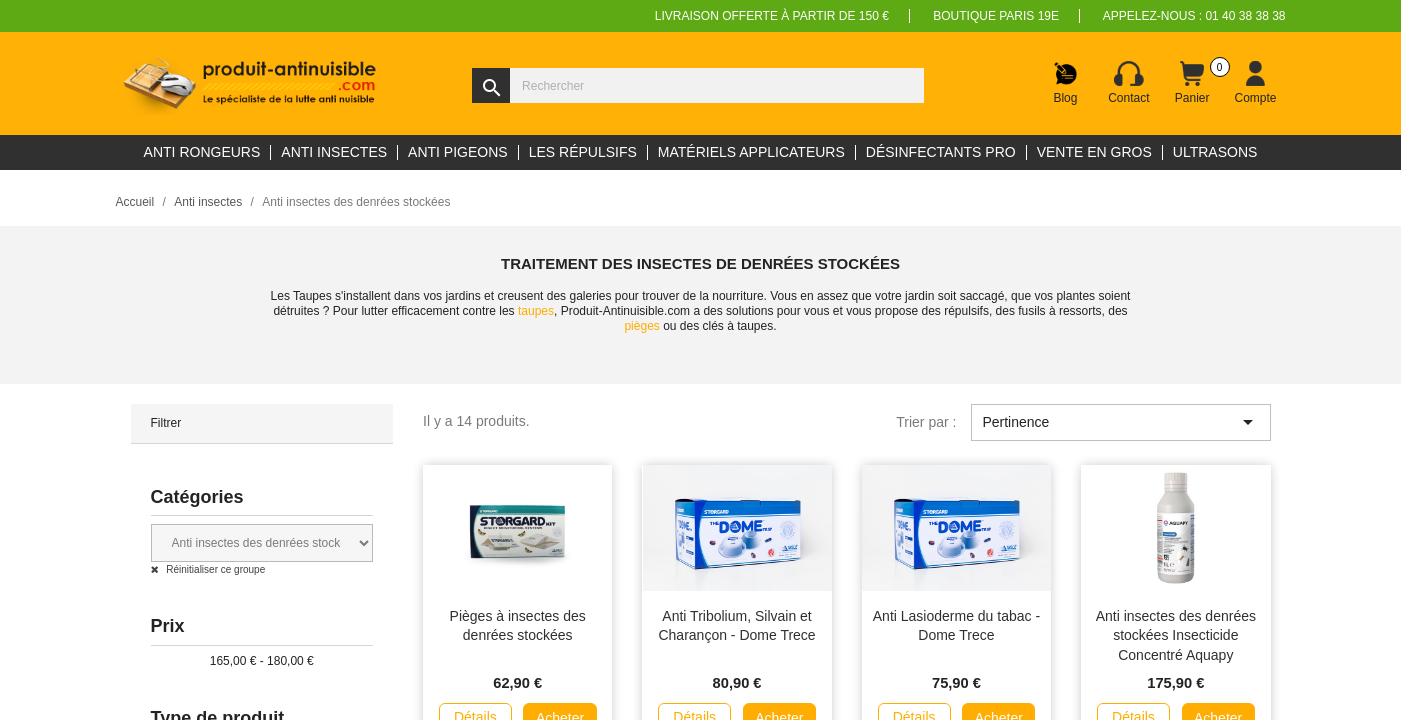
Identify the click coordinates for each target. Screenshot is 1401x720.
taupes (536, 311)
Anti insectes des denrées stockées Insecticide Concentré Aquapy (1176, 636)
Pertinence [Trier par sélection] (1120, 422)
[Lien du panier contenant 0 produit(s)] (1192, 83)
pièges (641, 326)
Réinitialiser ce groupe (215, 569)
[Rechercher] (698, 85)
